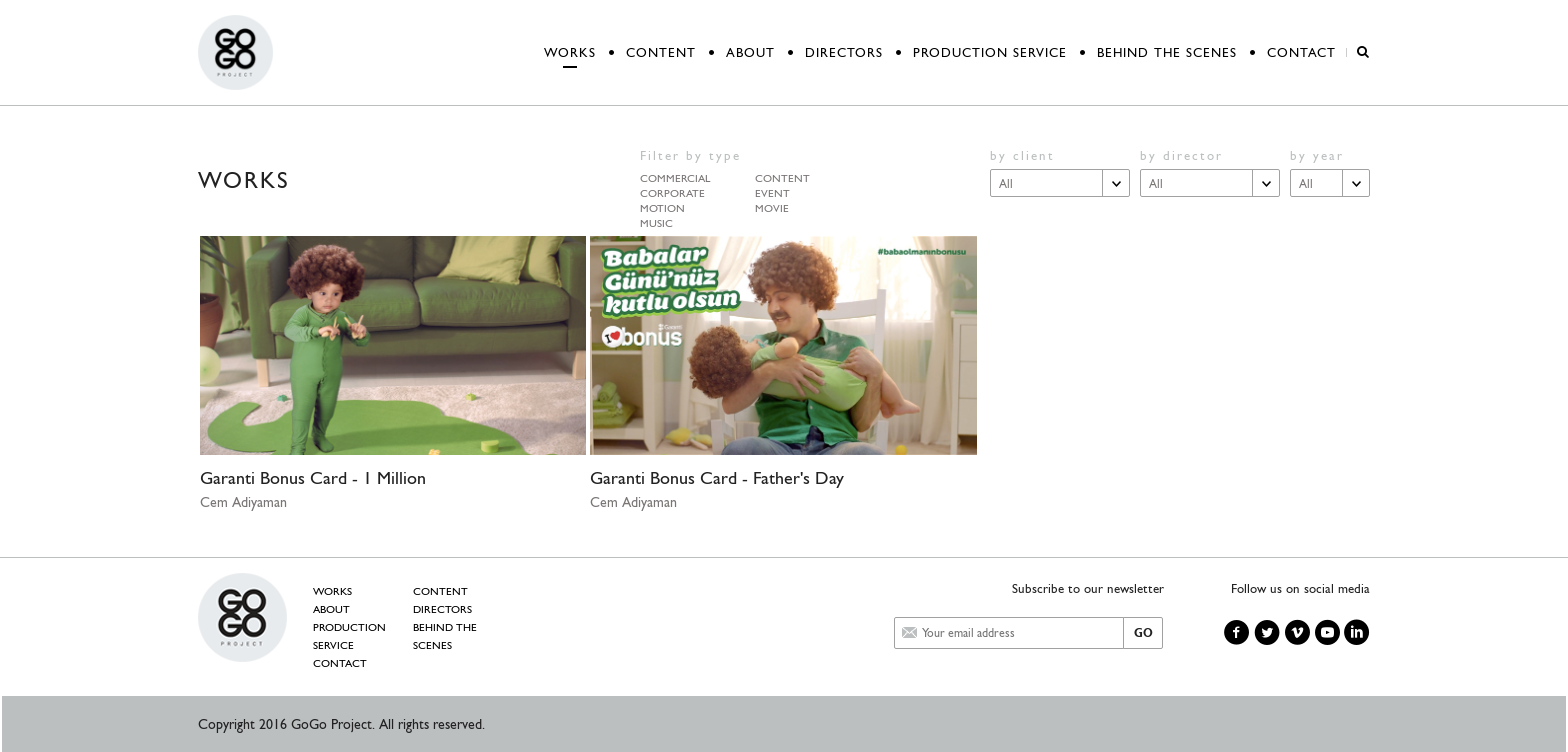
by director (1181, 155)
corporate (672, 190)
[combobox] (1060, 183)
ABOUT (750, 52)
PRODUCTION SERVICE (990, 52)
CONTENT (661, 52)
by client (1022, 155)
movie (772, 205)
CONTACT (1301, 52)
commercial (675, 175)
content (782, 175)
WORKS (570, 52)
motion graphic (663, 205)
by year (1317, 155)
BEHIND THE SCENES (1167, 52)
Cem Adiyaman (243, 502)
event (772, 190)
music (656, 220)
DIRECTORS (844, 52)
